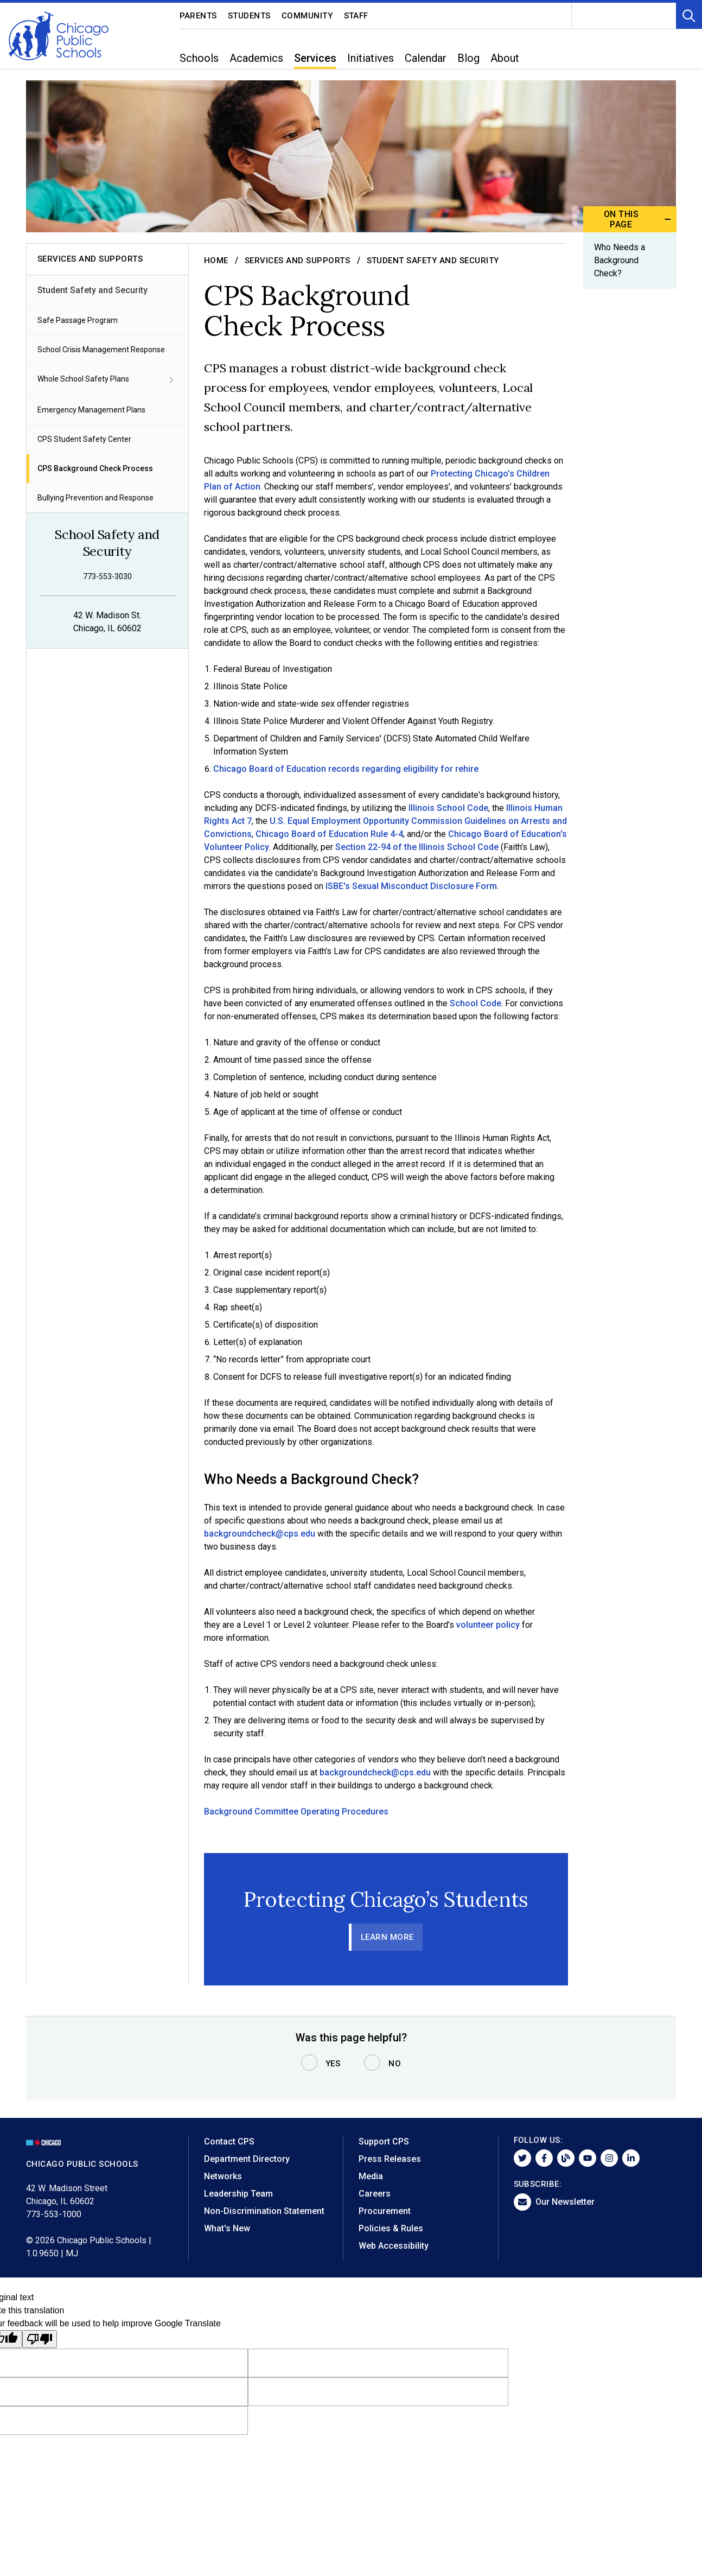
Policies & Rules (391, 2228)
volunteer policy (488, 1625)
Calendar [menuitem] (425, 58)
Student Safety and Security (92, 290)
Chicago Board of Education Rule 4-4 (329, 834)
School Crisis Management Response (101, 349)
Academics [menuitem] (256, 58)
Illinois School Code (448, 808)
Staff (356, 16)
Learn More (386, 1937)
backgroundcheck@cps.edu (259, 1533)
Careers (375, 2193)
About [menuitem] (504, 58)
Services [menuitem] (315, 58)
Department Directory (247, 2159)
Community (307, 16)
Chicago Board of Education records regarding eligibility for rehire (345, 769)
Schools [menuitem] (199, 58)
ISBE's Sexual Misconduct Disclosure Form (411, 886)
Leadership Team (238, 2193)
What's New (227, 2228)
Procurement (385, 2211)
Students (249, 16)
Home (216, 260)
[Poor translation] (39, 2339)
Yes (333, 2064)
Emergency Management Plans (91, 409)
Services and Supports (297, 260)
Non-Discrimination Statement (264, 2211)
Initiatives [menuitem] (370, 58)
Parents (199, 16)
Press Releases (390, 2159)
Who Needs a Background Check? (618, 260)
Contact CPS (229, 2141)
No (394, 2064)
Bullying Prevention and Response (95, 497)
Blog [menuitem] (468, 58)
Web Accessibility (394, 2246)
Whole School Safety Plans (107, 379)
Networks (223, 2176)
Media (371, 2176)
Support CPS (384, 2141)
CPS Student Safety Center (84, 439)
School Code (475, 1003)
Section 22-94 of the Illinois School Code (417, 847)
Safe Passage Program (77, 320)
